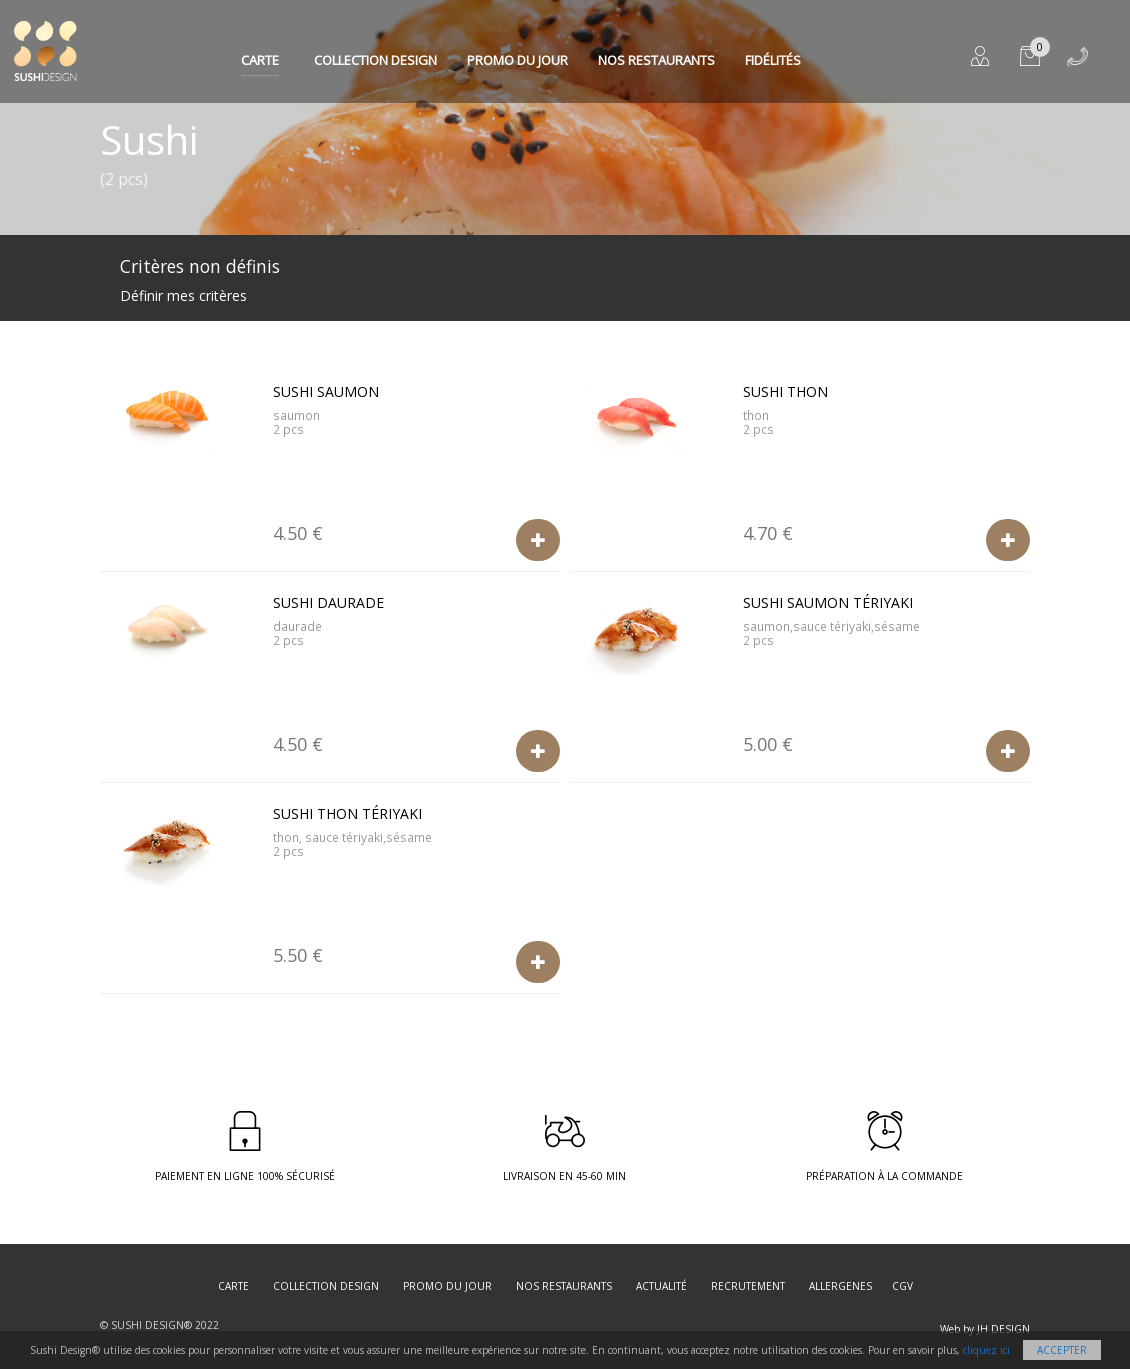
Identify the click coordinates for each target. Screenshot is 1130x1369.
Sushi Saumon (326, 391)
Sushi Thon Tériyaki (347, 813)
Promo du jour (517, 60)
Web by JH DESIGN (985, 1329)
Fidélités (773, 60)
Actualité (661, 1286)
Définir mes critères (183, 295)
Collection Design (375, 60)
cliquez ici (986, 1350)
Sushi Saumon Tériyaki (828, 602)
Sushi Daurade (328, 602)
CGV (902, 1286)
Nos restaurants (656, 60)
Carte (260, 60)
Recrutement (748, 1286)
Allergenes (840, 1286)
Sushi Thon (785, 391)
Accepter (1062, 1350)
